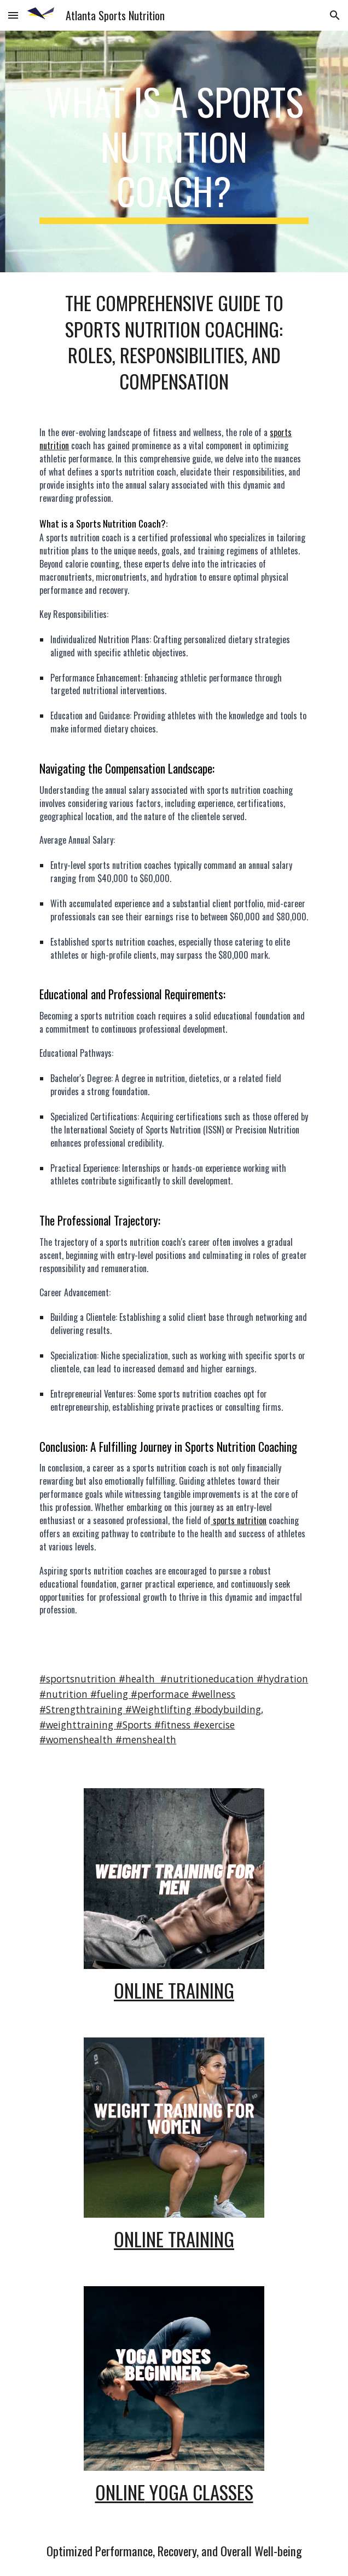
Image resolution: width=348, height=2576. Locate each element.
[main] (173, 151)
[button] (13, 15)
